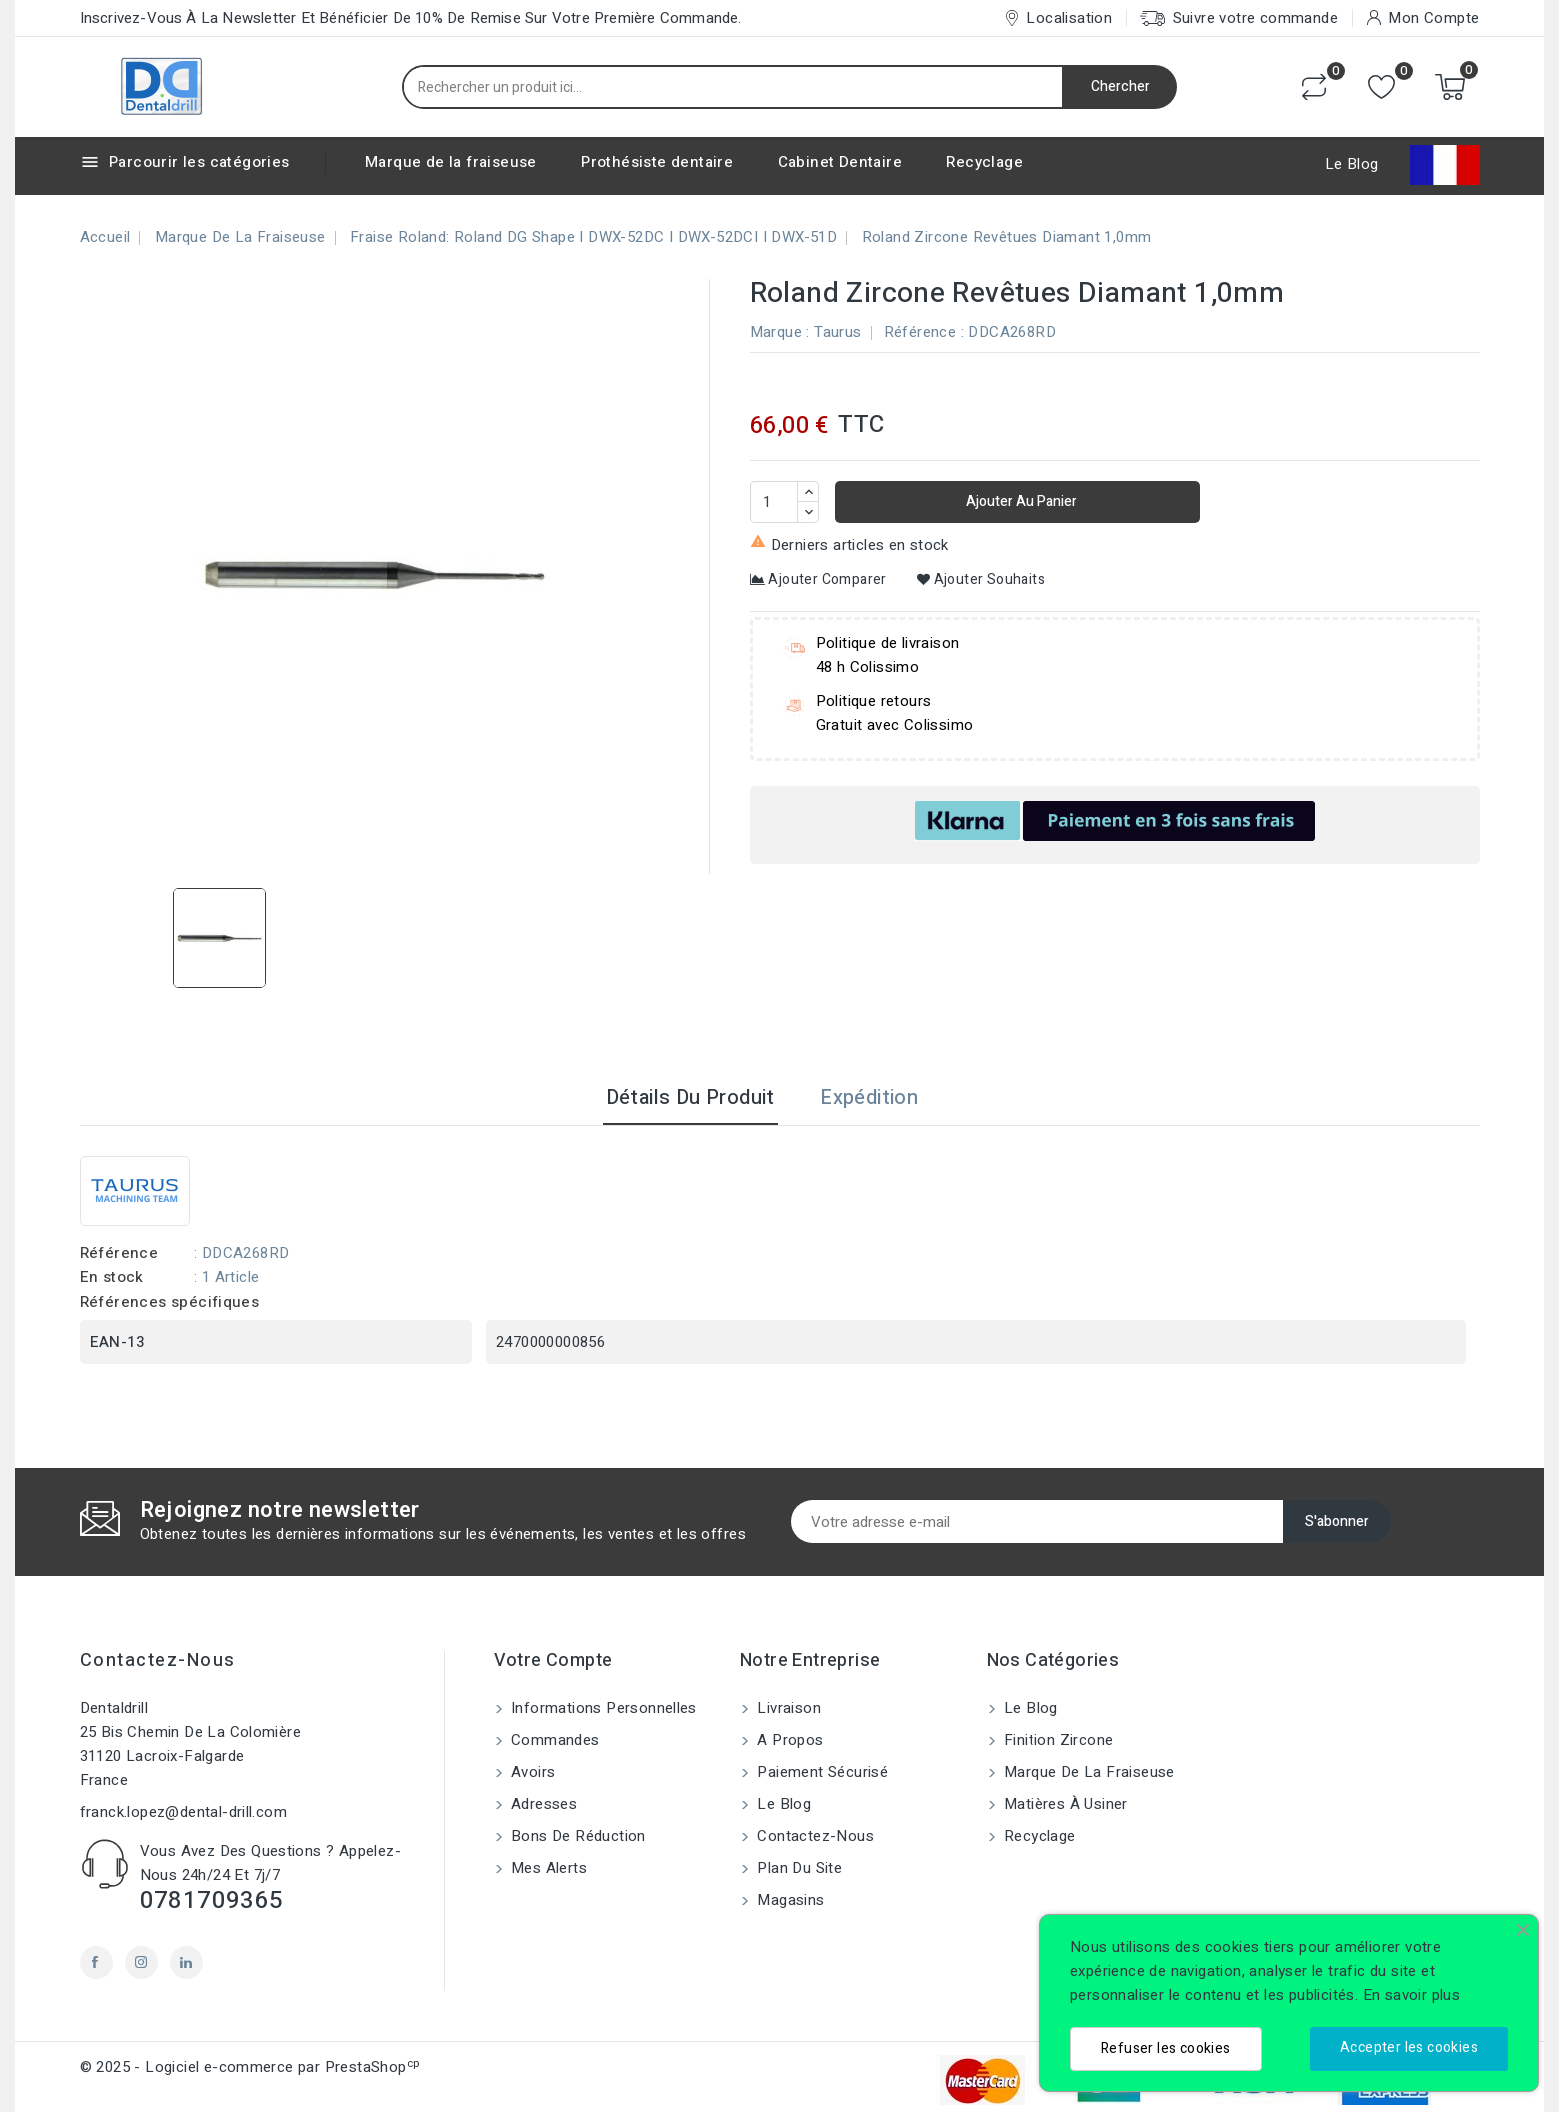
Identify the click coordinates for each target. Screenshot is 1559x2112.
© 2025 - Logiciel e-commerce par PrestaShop (250, 2067)
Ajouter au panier (1020, 501)
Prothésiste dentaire (657, 162)
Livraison (787, 1708)
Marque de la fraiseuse (451, 162)
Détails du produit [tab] (690, 1097)
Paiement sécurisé (820, 1772)
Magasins (789, 1900)
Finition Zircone (1057, 1740)
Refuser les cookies (1166, 2048)
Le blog (782, 1804)
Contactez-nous (158, 1660)
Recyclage (984, 162)
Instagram (141, 1962)
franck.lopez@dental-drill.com (184, 1812)
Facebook (96, 1962)
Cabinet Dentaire (840, 162)
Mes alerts (547, 1868)
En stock (112, 1277)
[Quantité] (774, 502)
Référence (920, 332)
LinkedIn (186, 1962)
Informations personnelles (602, 1708)
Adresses (542, 1804)
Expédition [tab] (869, 1097)
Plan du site (797, 1868)
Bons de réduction (576, 1836)
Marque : (780, 332)
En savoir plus (1412, 1995)
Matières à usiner (1064, 1804)
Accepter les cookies (1409, 2047)
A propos (788, 1740)
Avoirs (531, 1772)
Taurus (837, 332)
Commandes (553, 1740)
